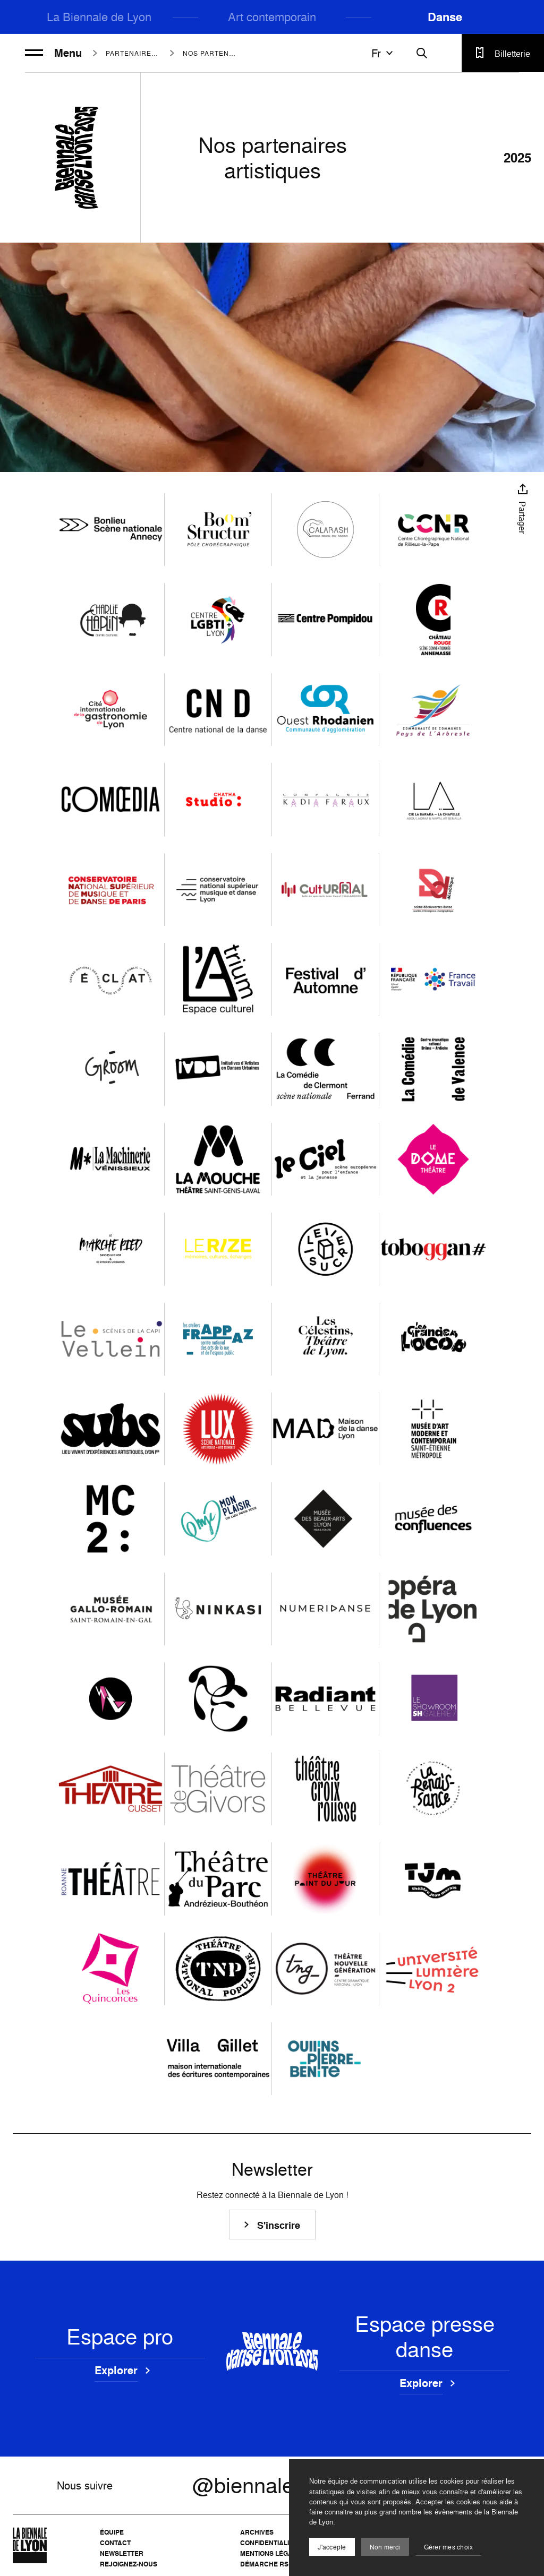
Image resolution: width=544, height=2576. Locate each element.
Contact (115, 2542)
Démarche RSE (266, 2564)
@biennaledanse (271, 2485)
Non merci (385, 2547)
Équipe (112, 2532)
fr (383, 53)
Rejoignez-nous (128, 2564)
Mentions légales (272, 2553)
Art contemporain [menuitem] (272, 16)
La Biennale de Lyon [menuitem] (99, 16)
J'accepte (332, 2547)
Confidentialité (268, 2542)
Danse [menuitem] (445, 16)
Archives (257, 2532)
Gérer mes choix (448, 2547)
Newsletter (121, 2553)
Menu (53, 53)
